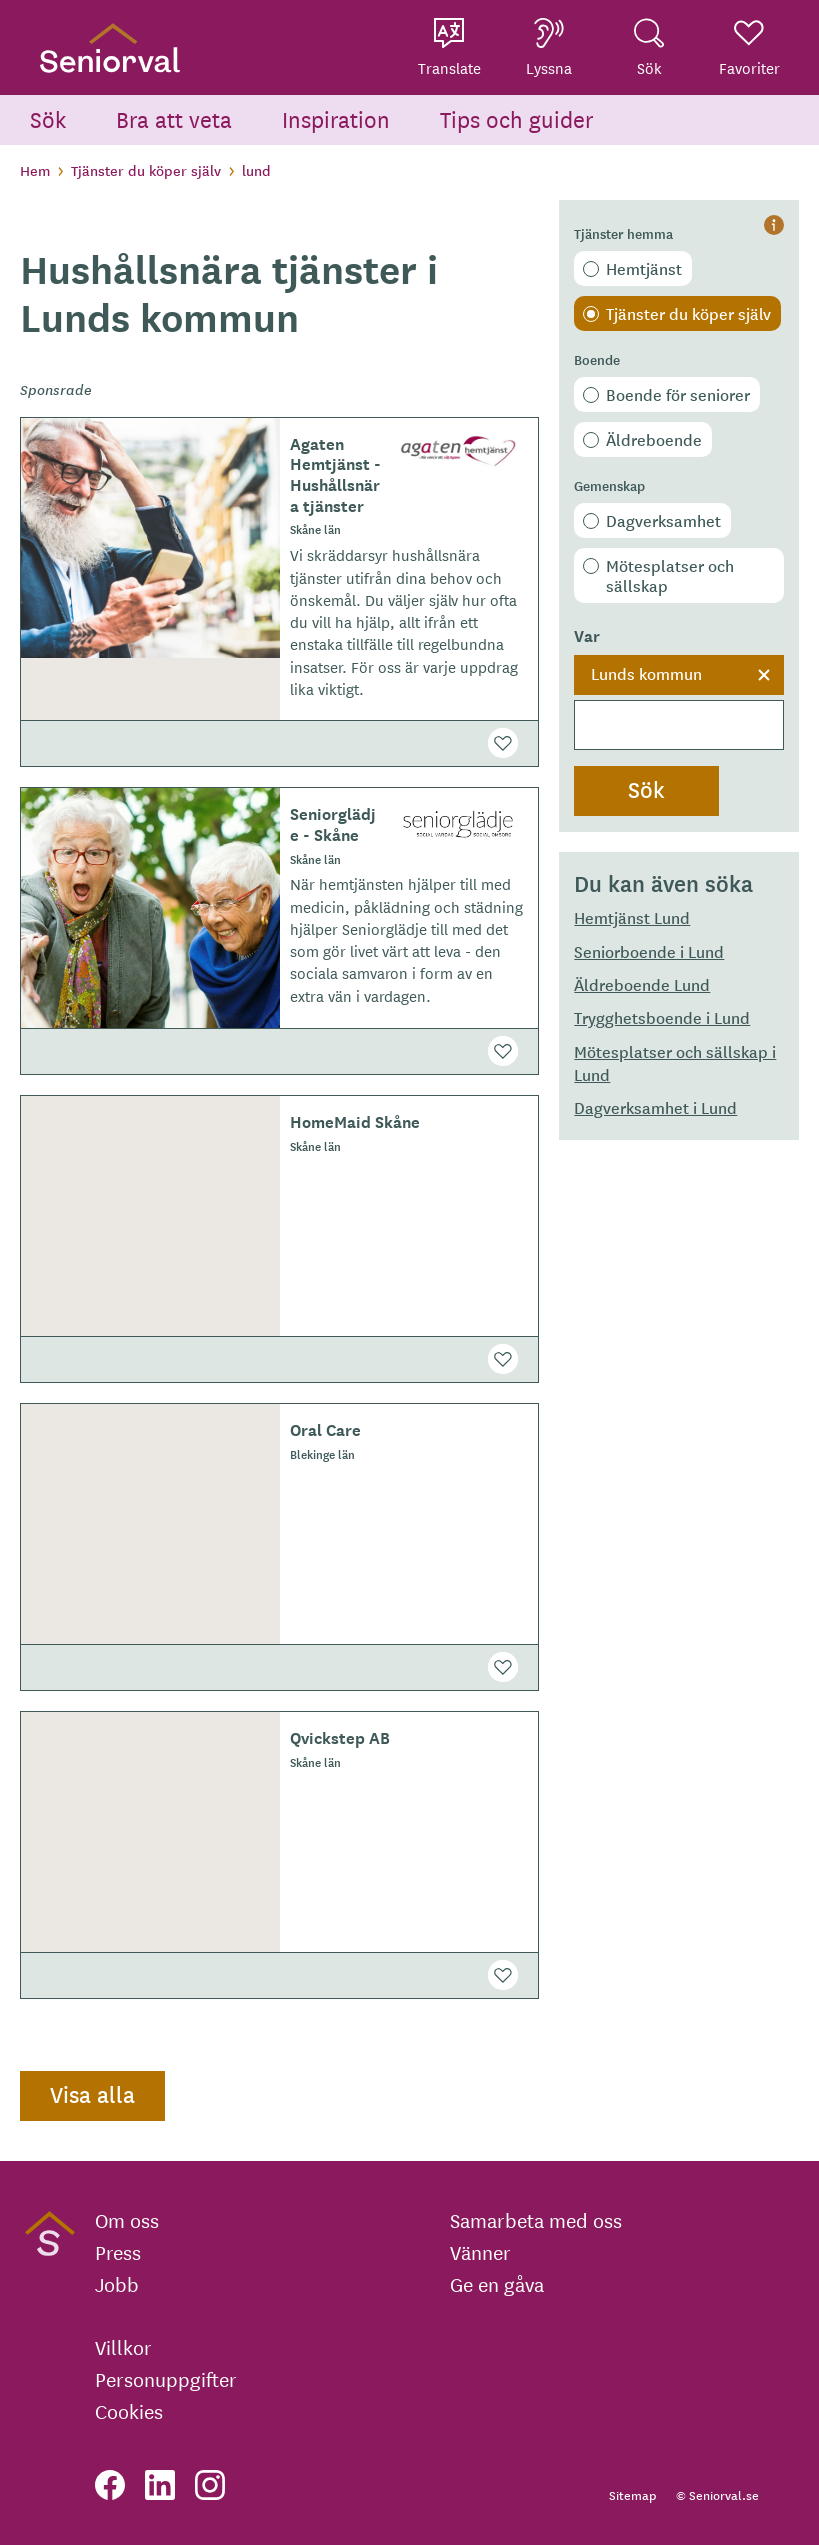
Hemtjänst (644, 268)
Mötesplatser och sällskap (670, 575)
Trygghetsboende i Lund (662, 1017)
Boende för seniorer (678, 394)
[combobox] (679, 703)
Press (118, 2252)
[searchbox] (679, 725)
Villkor (123, 2347)
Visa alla (92, 2094)
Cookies (129, 2411)
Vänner (480, 2252)
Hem (35, 170)
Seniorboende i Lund (649, 951)
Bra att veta (174, 118)
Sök (48, 118)
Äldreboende (654, 439)
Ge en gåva (497, 2284)
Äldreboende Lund (642, 984)
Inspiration (336, 118)
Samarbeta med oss (536, 2220)
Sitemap (632, 2494)
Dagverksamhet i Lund (655, 1107)
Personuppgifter (166, 2379)
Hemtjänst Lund (632, 917)
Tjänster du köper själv (146, 170)
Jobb (117, 2284)
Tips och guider (517, 118)
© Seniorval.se (717, 2494)
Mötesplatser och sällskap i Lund (675, 1062)
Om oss (127, 2220)
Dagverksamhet (663, 520)
